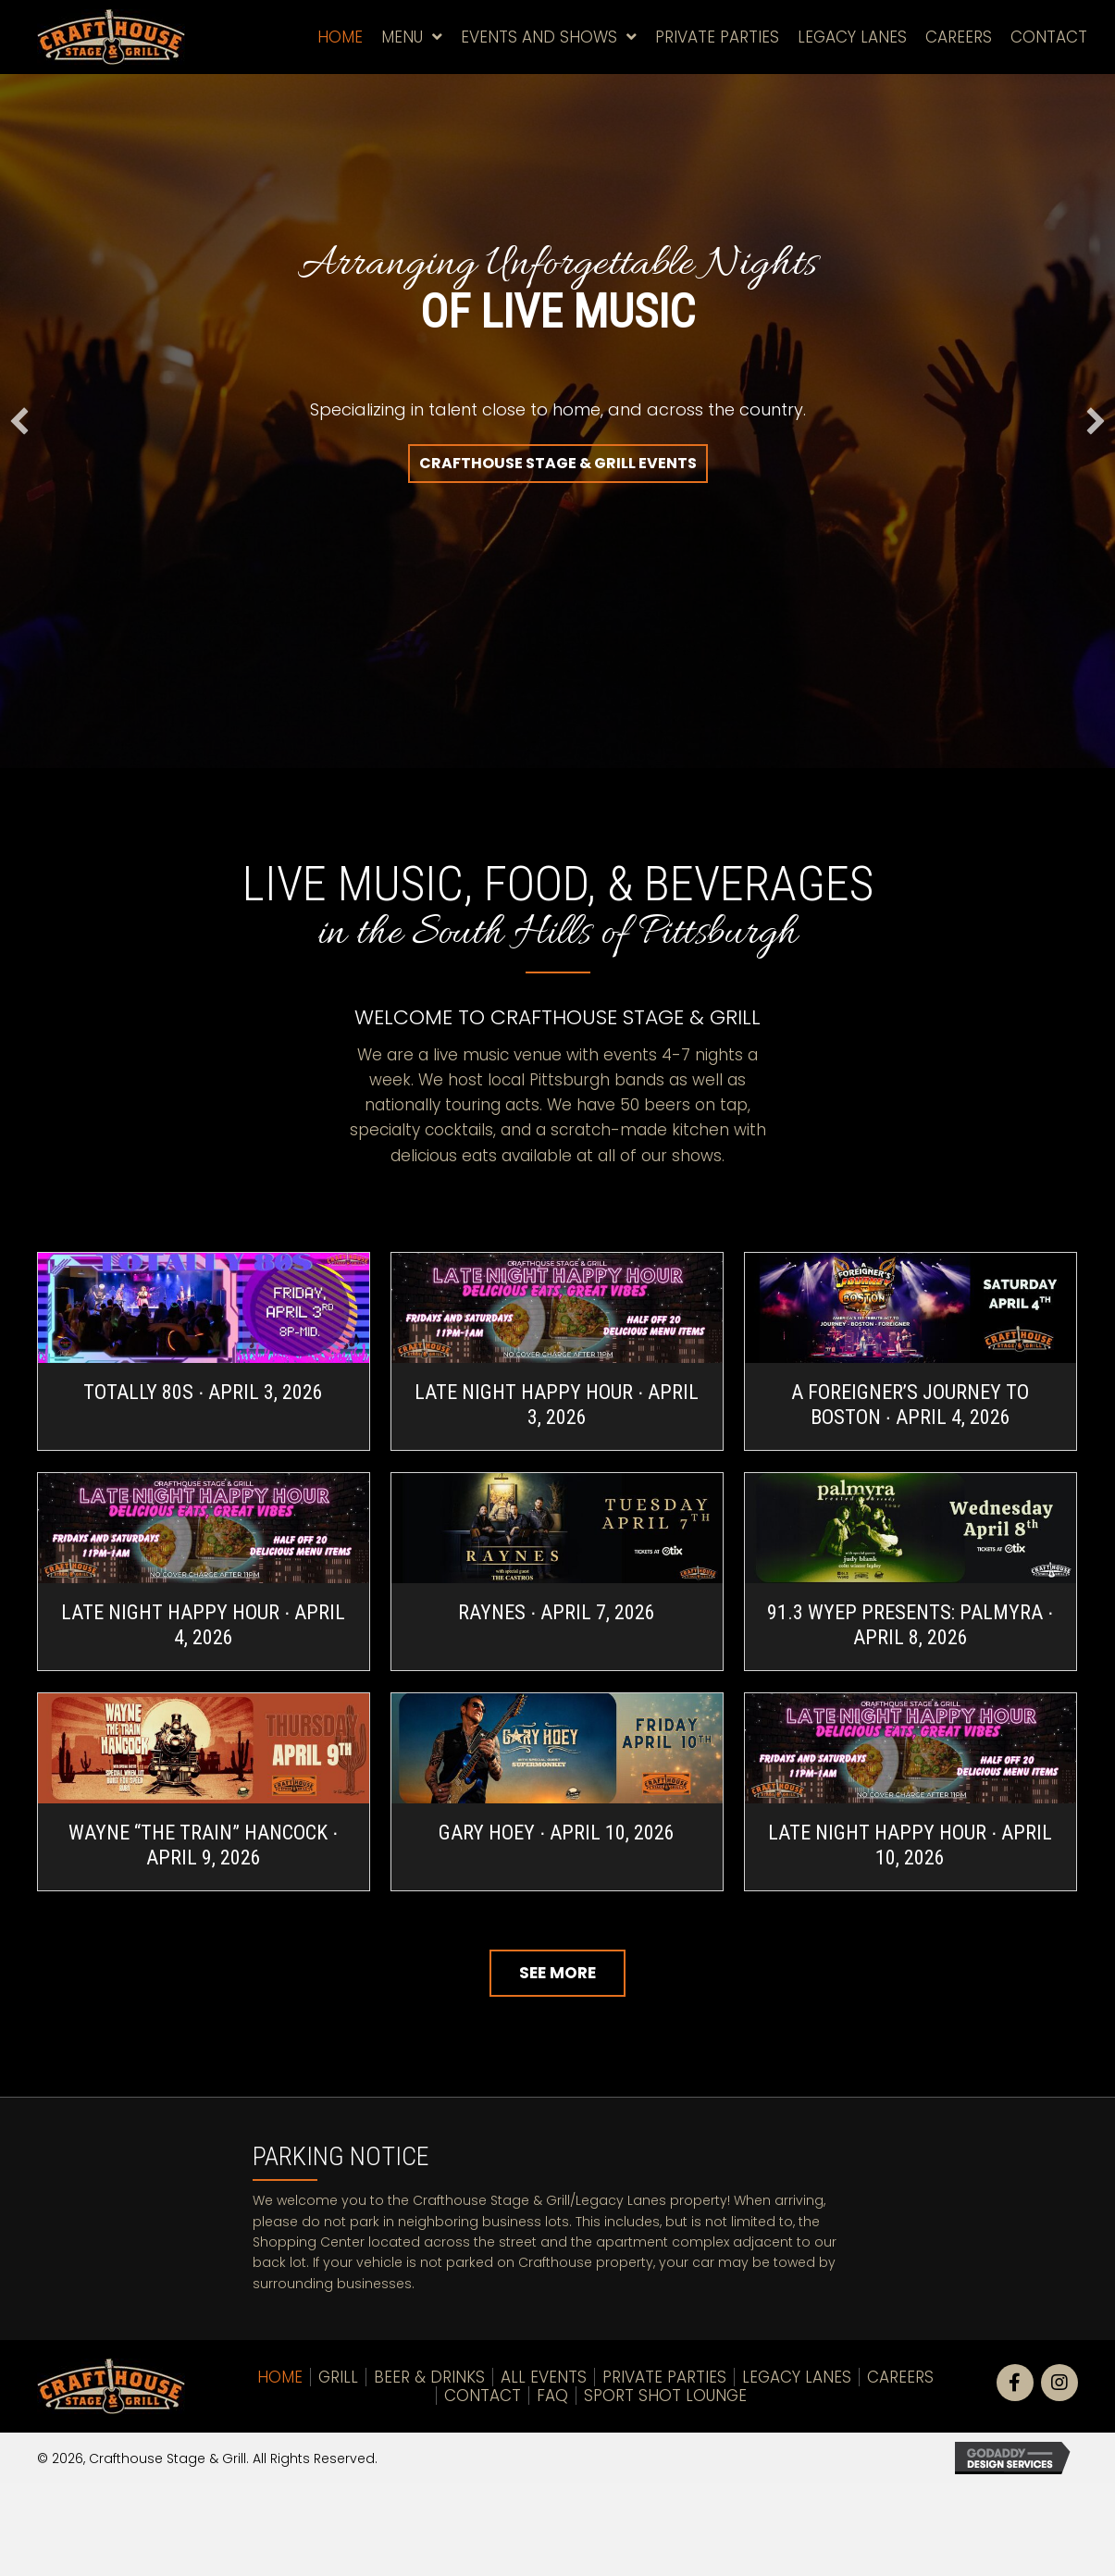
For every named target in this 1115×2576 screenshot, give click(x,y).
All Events (544, 2377)
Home (280, 2377)
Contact (482, 2395)
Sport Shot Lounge (665, 2395)
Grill (338, 2377)
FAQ (552, 2395)
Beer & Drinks (429, 2377)
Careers (900, 2377)
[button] (558, 463)
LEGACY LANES (796, 2377)
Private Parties (664, 2377)
